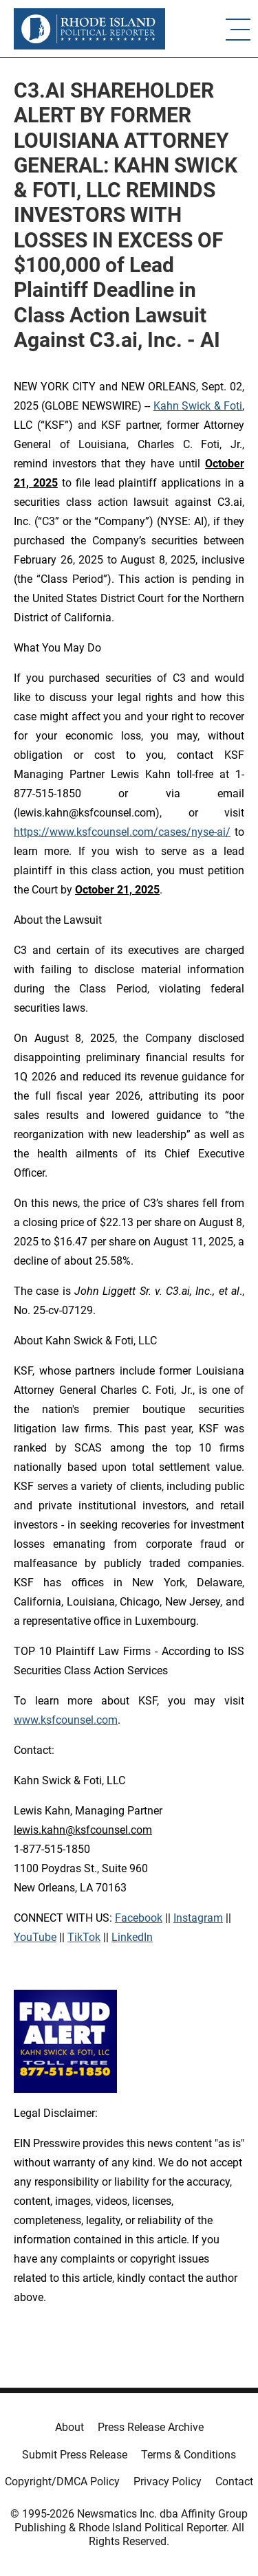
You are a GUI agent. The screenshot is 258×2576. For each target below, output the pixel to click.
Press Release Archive (151, 2427)
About (69, 2427)
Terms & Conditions (188, 2454)
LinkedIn (132, 1937)
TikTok (83, 1937)
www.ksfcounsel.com (66, 1719)
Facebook (138, 1917)
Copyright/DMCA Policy (62, 2481)
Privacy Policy (167, 2481)
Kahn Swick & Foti (197, 405)
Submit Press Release (74, 2454)
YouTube (35, 1937)
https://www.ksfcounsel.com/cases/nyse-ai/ (122, 832)
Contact (234, 2481)
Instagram (198, 1917)
